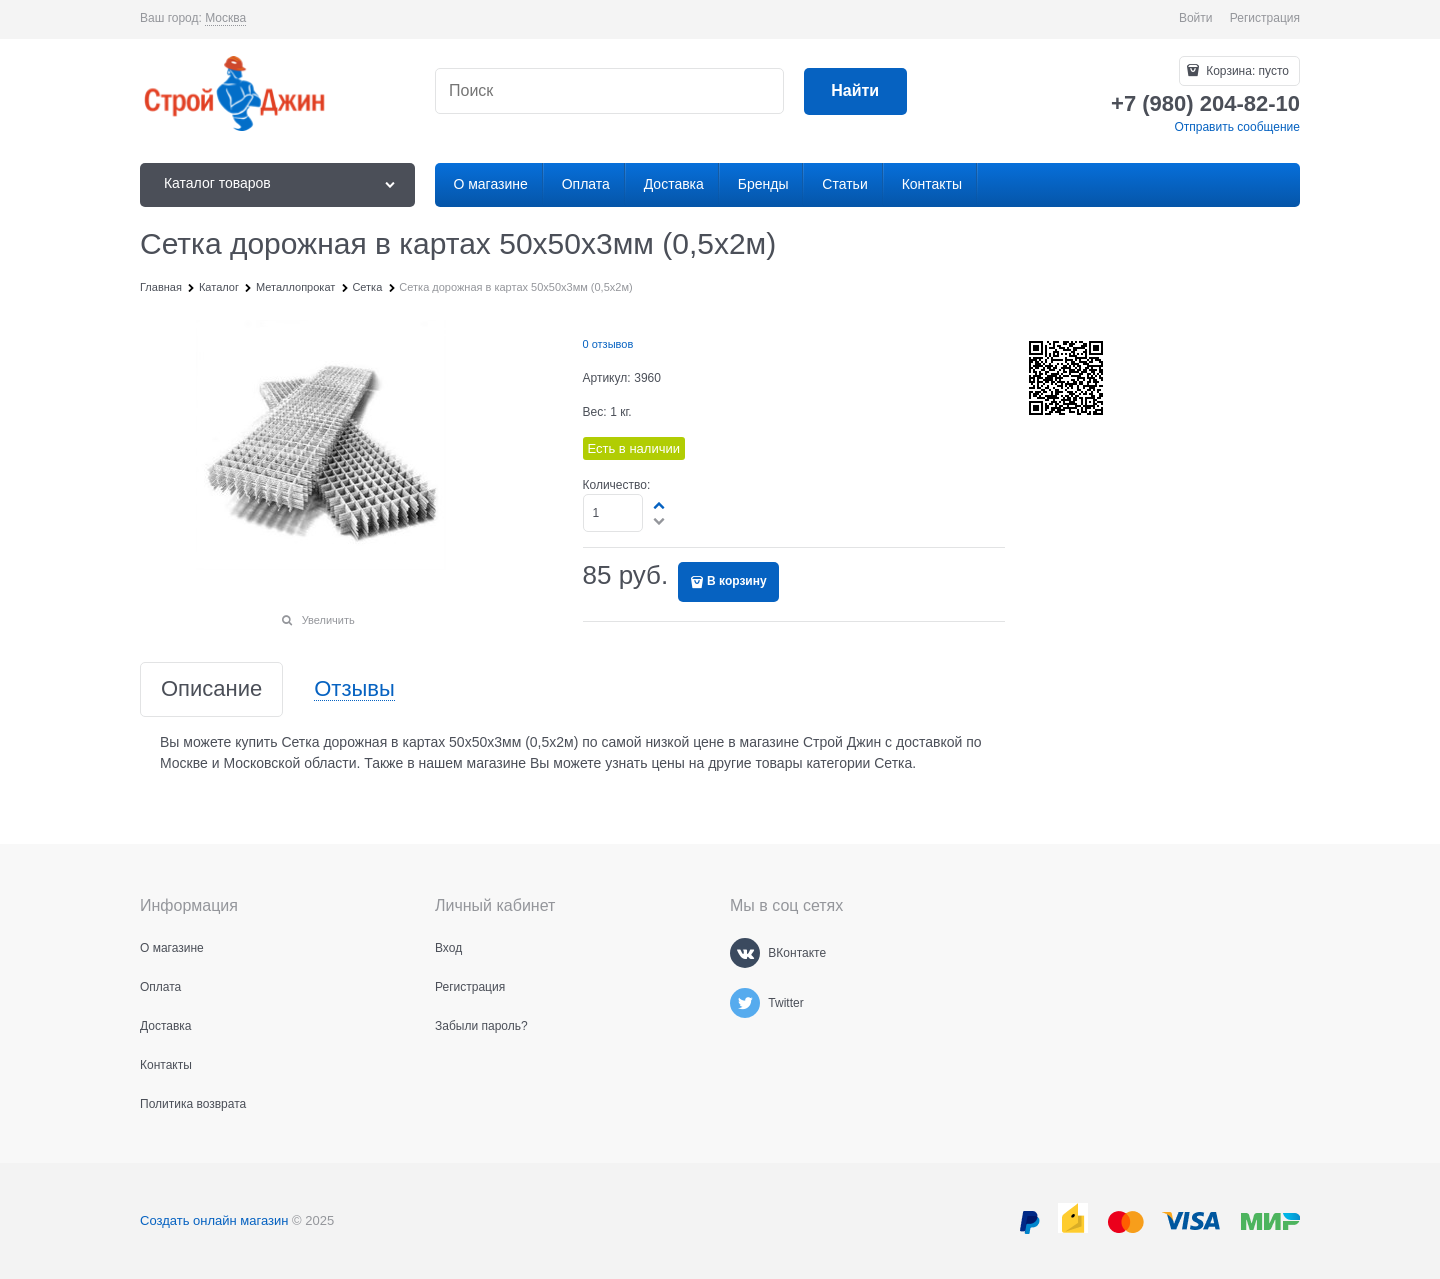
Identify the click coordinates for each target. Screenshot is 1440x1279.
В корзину (737, 581)
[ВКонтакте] (745, 953)
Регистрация (1265, 18)
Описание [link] (211, 689)
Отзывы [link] (354, 689)
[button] (660, 505)
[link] (225, 18)
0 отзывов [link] (608, 344)
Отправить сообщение (1237, 127)
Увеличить (328, 620)
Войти (1196, 18)
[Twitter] (745, 1003)
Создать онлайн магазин (214, 1220)
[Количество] (613, 513)
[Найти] (855, 91)
